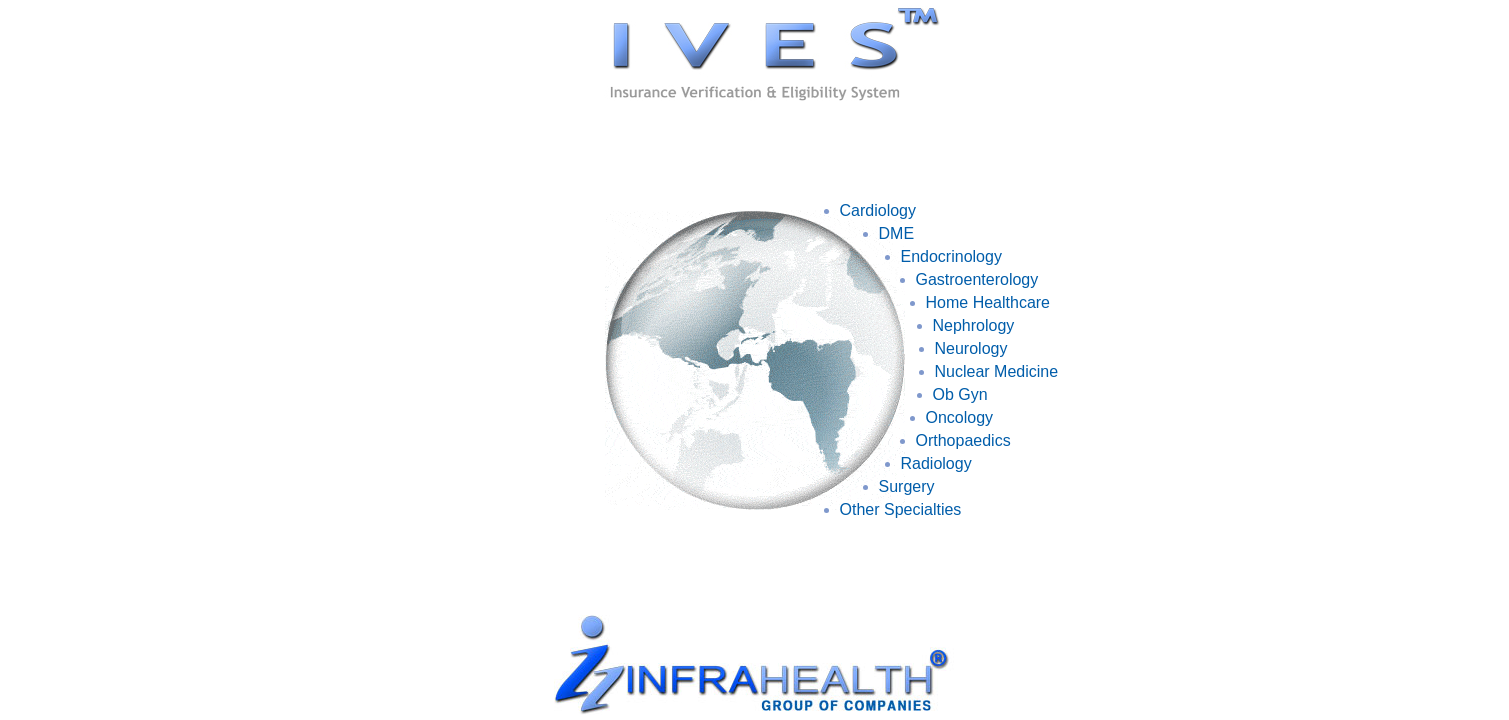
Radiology (936, 463)
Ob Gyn (960, 394)
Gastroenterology (977, 279)
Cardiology (878, 210)
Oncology (960, 417)
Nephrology (974, 325)
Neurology (971, 348)
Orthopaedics (963, 440)
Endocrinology (951, 256)
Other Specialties (901, 509)
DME (897, 233)
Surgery (907, 486)
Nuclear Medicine (997, 371)
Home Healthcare (988, 302)
